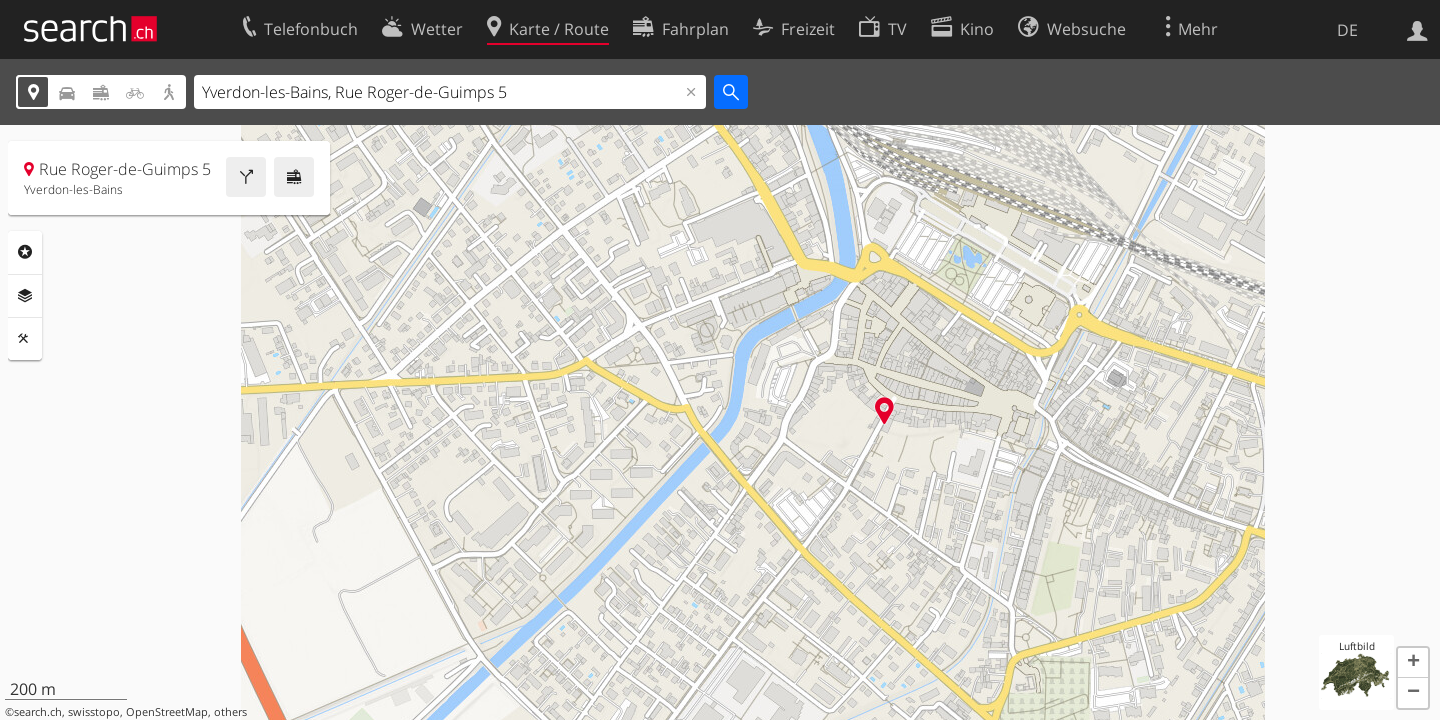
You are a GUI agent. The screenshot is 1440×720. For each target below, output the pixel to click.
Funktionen (25, 339)
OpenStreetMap (167, 712)
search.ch (38, 712)
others (230, 712)
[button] (1413, 663)
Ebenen (25, 296)
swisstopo (94, 712)
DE (1347, 30)
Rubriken (25, 252)
